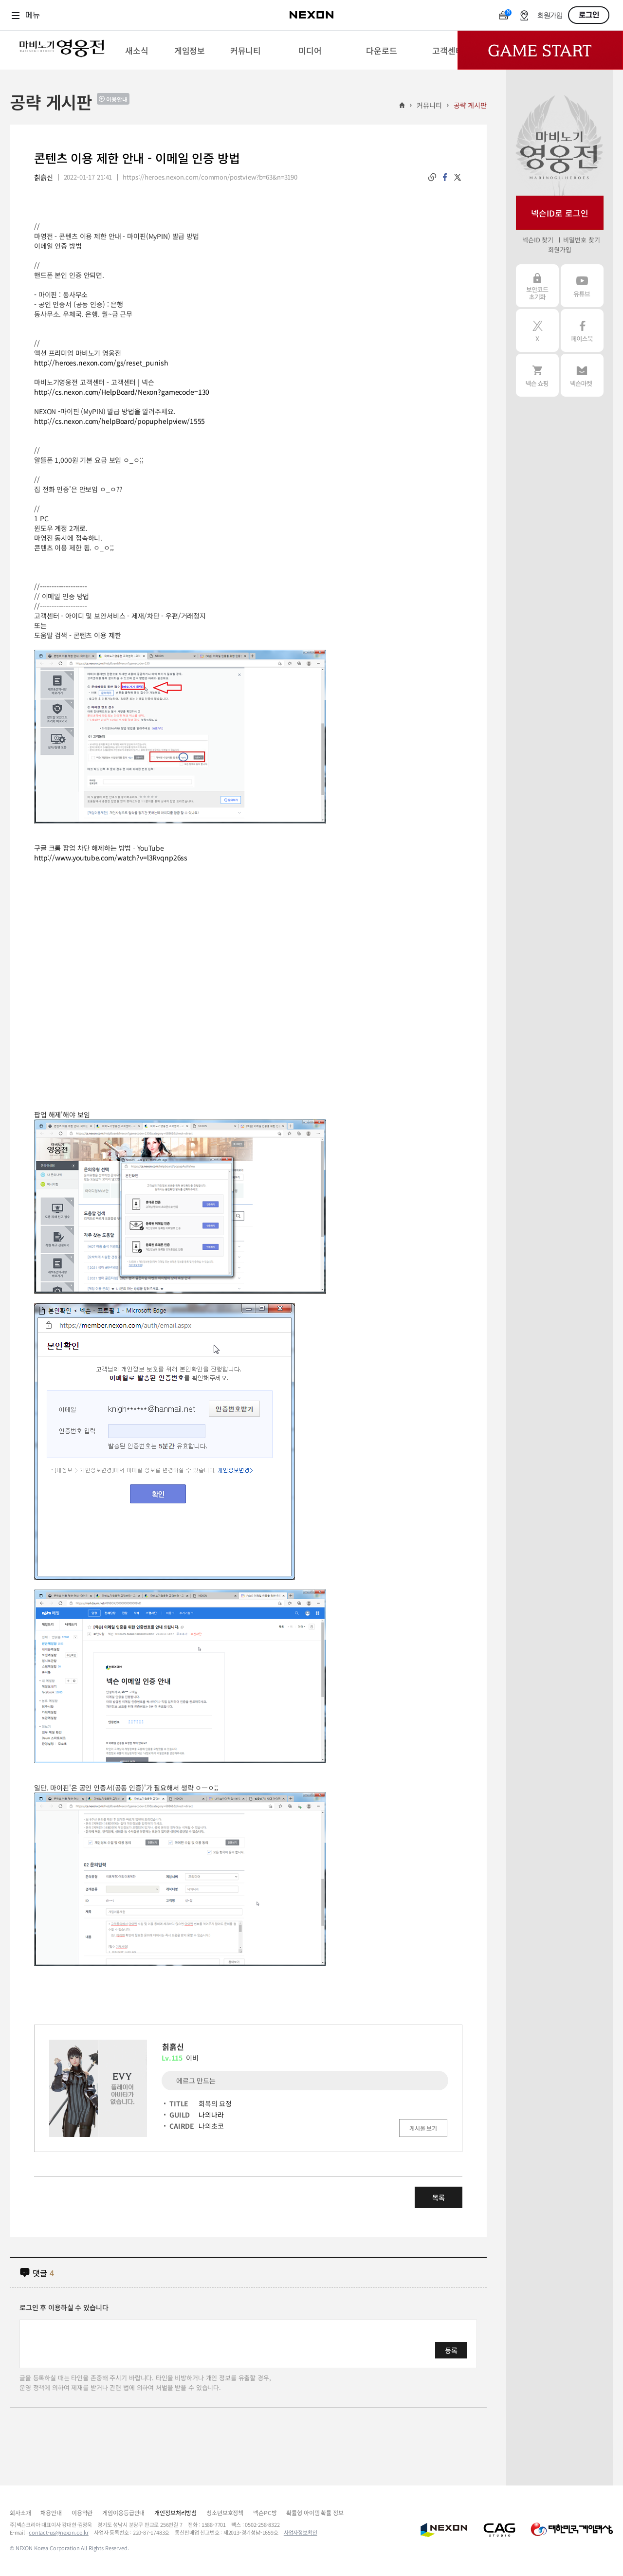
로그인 (589, 15)
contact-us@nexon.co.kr (59, 2532)
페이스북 (582, 330)
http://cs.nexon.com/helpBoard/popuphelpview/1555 (119, 421)
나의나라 (211, 2114)
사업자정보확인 (300, 2532)
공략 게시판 (470, 105)
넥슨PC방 (264, 2512)
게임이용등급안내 (123, 2512)
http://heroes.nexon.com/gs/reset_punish (101, 362)
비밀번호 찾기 (581, 239)
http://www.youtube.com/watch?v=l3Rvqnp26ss (110, 857)
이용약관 (82, 2512)
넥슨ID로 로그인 (559, 213)
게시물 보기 (423, 2128)
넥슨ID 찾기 (537, 239)
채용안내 (50, 2512)
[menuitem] (136, 50)
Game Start (540, 50)
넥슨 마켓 (582, 375)
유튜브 (582, 285)
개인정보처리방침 (175, 2512)
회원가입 (550, 16)
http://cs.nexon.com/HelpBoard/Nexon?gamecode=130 (121, 392)
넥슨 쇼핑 (537, 375)
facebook (445, 177)
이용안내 (117, 99)
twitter (457, 177)
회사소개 (20, 2512)
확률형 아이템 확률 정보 (314, 2512)
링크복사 (432, 177)
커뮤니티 (429, 105)
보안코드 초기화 (537, 285)
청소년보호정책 (224, 2512)
